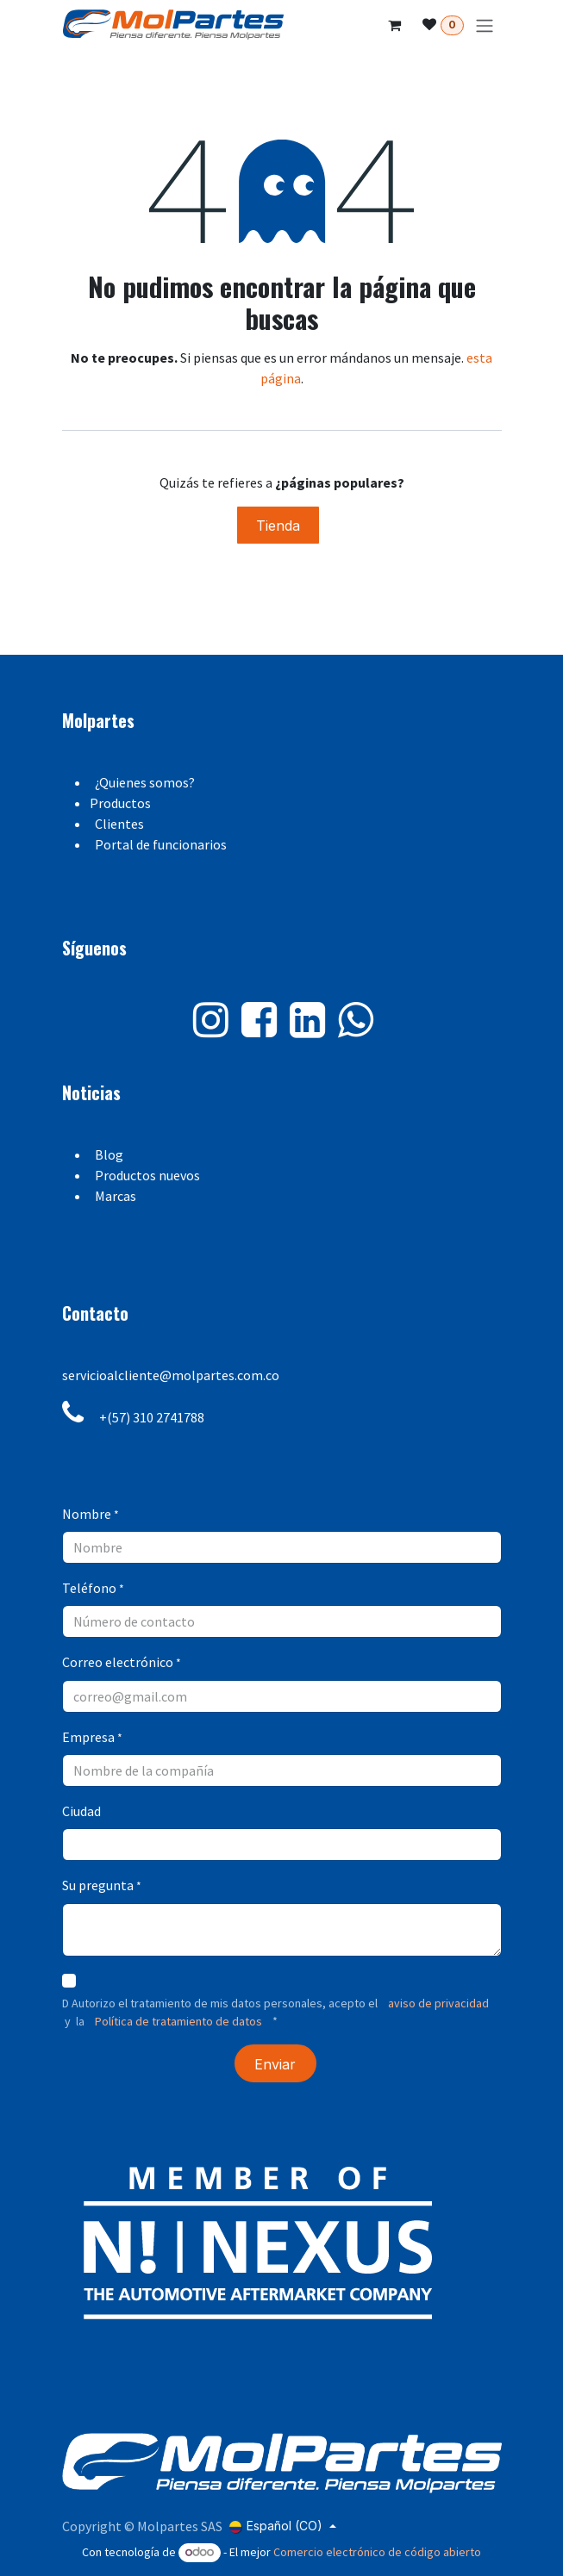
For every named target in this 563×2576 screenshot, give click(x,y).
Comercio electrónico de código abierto (377, 2552)
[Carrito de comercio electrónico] (395, 25)
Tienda (278, 525)
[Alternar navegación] (484, 25)
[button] (275, 2063)
